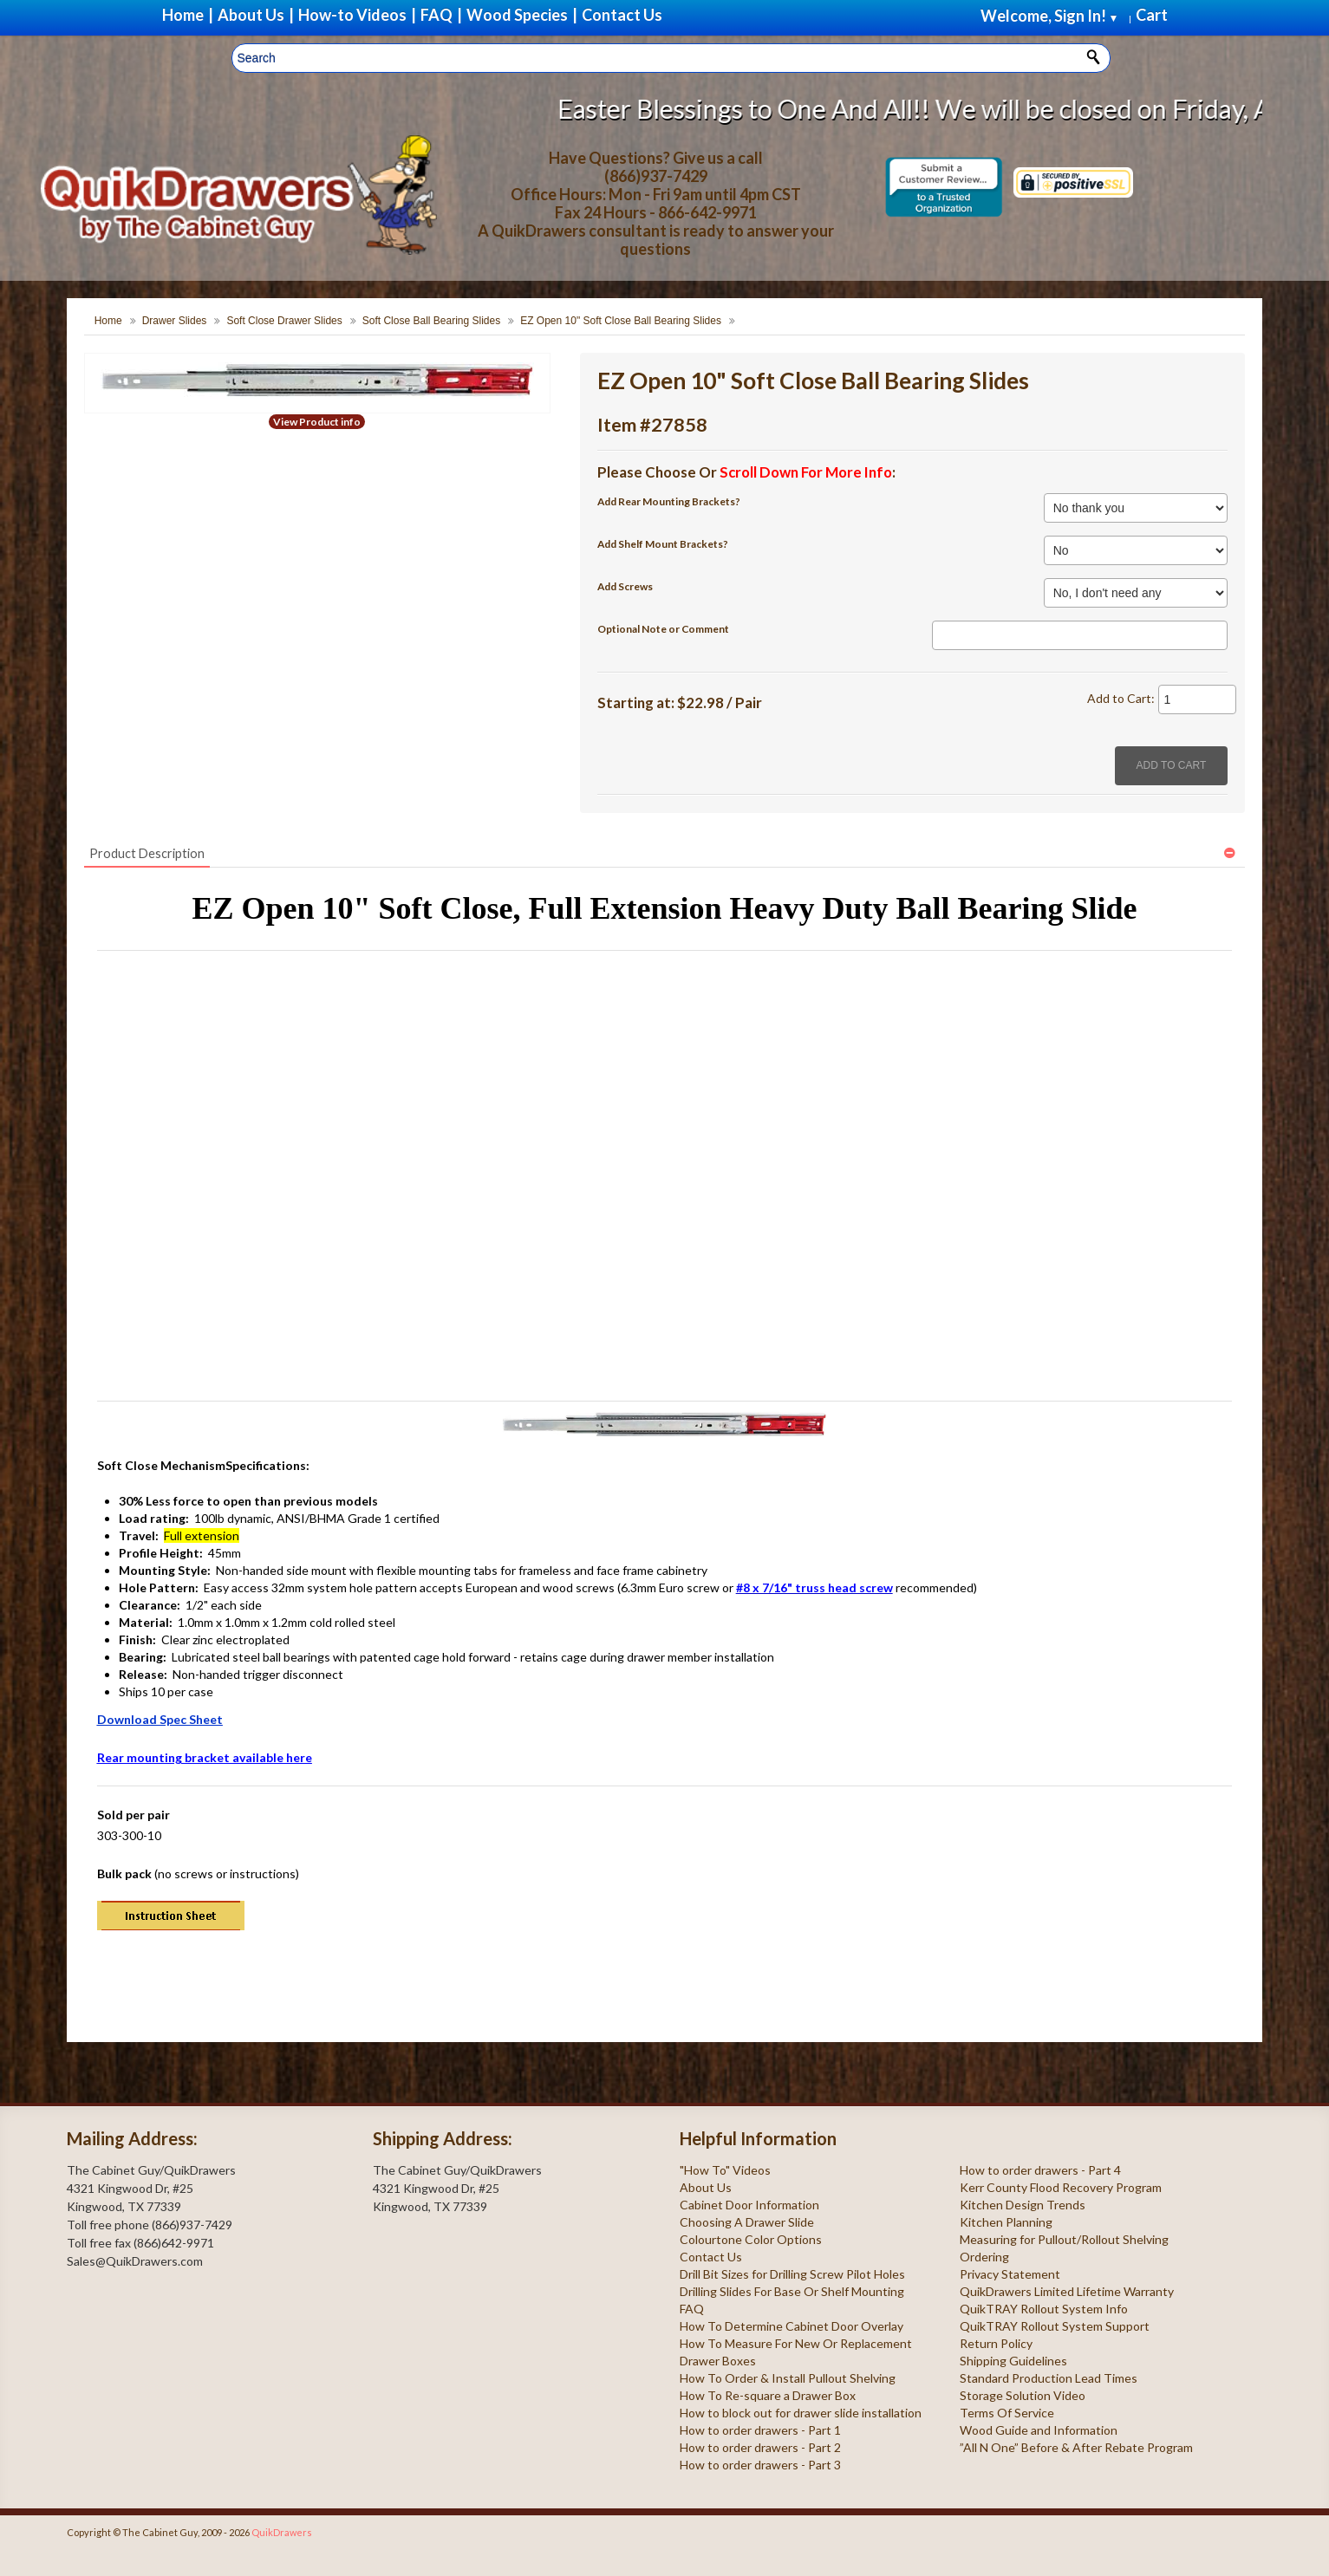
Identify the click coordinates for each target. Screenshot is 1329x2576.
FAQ (692, 2308)
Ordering (984, 2256)
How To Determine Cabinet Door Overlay (791, 2326)
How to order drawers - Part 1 (760, 2430)
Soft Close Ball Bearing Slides (431, 321)
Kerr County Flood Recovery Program (1061, 2187)
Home (108, 321)
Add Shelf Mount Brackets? (662, 543)
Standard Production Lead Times (1048, 2378)
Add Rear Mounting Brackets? (668, 501)
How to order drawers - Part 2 (760, 2447)
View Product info (317, 421)
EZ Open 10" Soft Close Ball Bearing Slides (620, 321)
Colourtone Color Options (751, 2239)
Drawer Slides (174, 321)
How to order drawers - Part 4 (1040, 2170)
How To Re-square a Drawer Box (768, 2395)
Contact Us (711, 2256)
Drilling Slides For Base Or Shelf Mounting (792, 2291)
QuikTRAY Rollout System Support (1055, 2326)
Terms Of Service (1007, 2412)
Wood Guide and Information (1038, 2430)
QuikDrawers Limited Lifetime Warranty (1067, 2291)
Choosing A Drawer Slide (747, 2222)
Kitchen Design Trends (1022, 2204)
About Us (706, 2187)
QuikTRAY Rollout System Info (1044, 2308)
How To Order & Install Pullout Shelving (788, 2378)
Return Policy (996, 2343)
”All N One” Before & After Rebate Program (1076, 2447)
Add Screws (625, 586)
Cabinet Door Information (749, 2204)
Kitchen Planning (1006, 2222)
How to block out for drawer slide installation (801, 2412)
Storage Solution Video (1022, 2395)
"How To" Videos (725, 2170)
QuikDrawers (281, 2532)
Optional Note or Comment (663, 628)
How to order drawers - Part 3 (760, 2464)
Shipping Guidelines (1013, 2360)
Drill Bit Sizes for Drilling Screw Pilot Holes (792, 2274)
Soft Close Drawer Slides (284, 321)
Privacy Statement (1010, 2274)
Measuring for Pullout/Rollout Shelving (1064, 2239)
